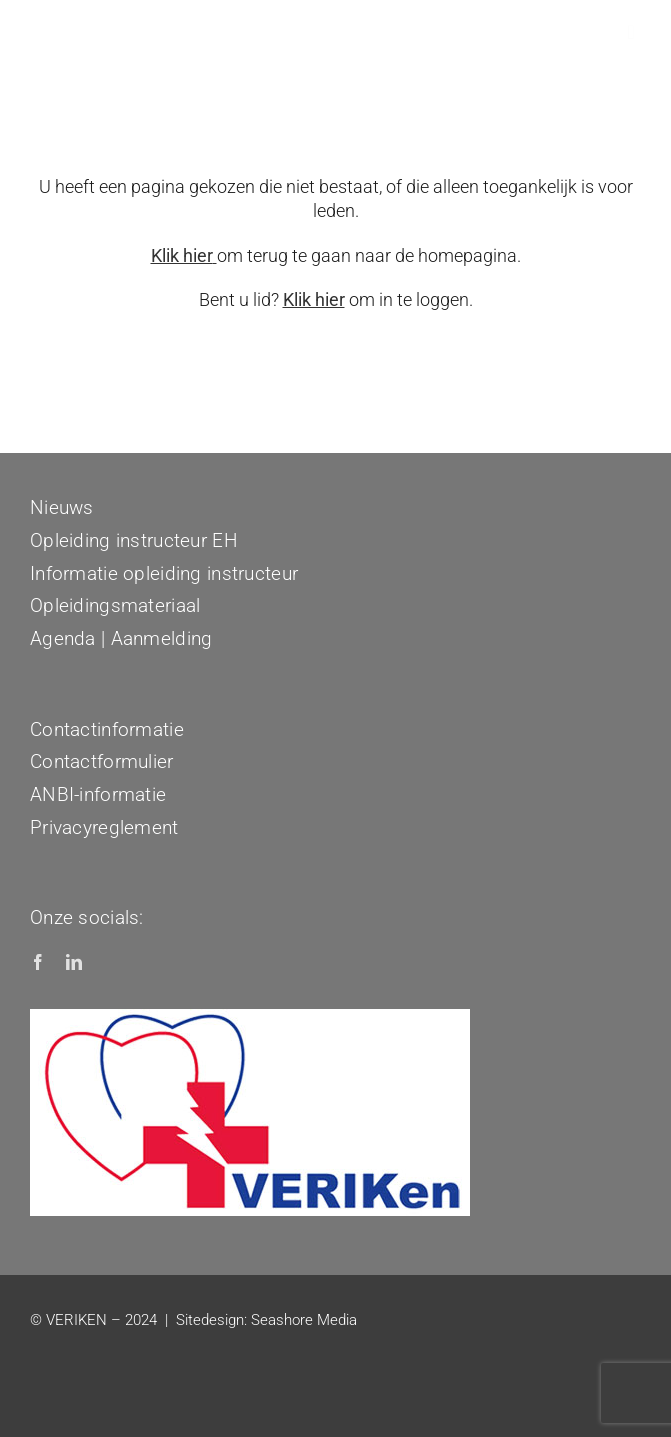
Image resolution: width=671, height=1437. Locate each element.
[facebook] (38, 962)
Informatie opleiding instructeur (164, 573)
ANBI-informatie (98, 794)
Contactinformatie (107, 729)
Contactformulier (102, 761)
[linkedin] (74, 962)
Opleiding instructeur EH (133, 540)
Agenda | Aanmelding (121, 638)
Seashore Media (304, 1320)
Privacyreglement (104, 827)
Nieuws (62, 507)
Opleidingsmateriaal (115, 605)
